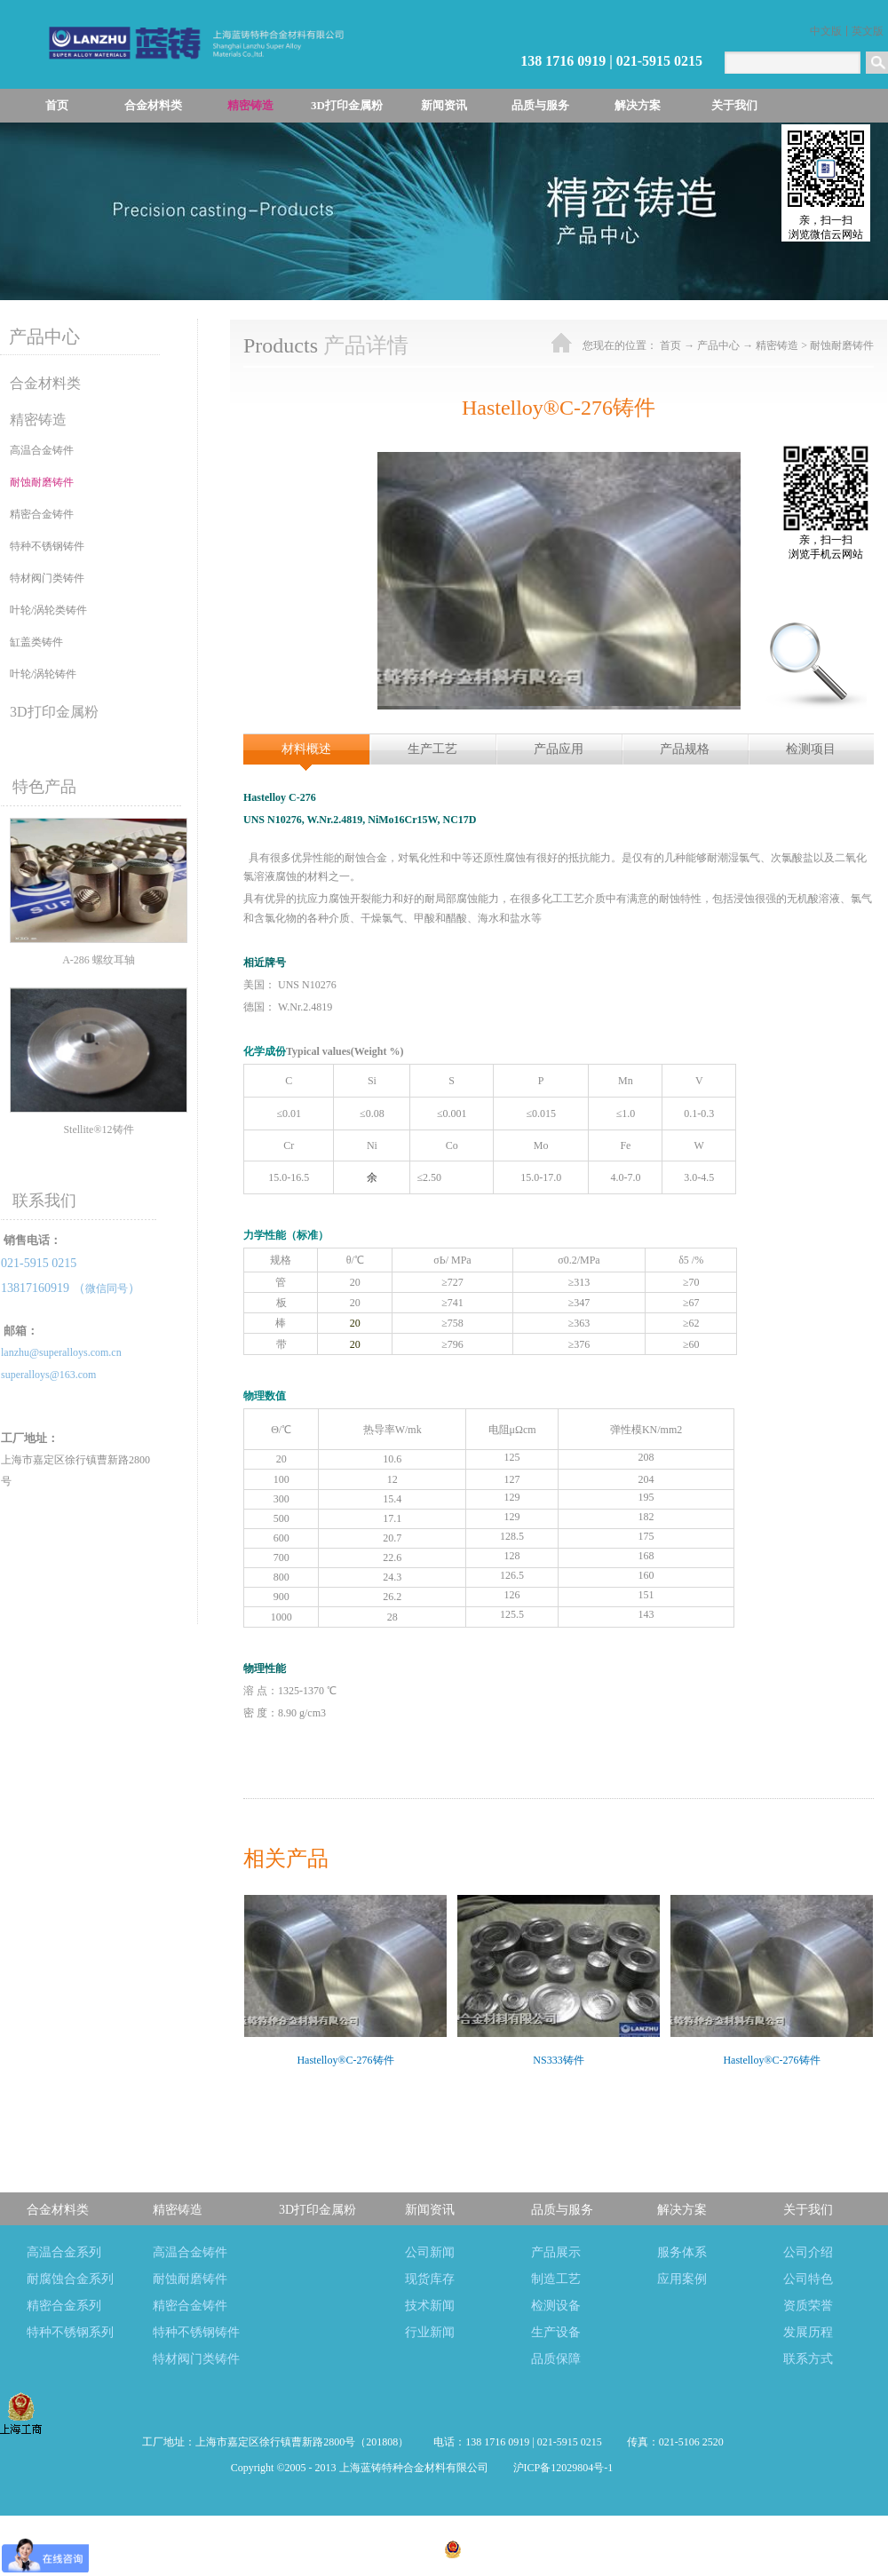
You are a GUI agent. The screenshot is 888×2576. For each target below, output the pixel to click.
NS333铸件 (558, 2060)
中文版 (826, 31)
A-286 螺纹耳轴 (98, 960)
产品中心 (718, 345)
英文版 (868, 31)
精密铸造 (777, 345)
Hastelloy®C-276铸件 (345, 2060)
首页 (56, 105)
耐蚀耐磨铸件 (842, 345)
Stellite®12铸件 (98, 1129)
